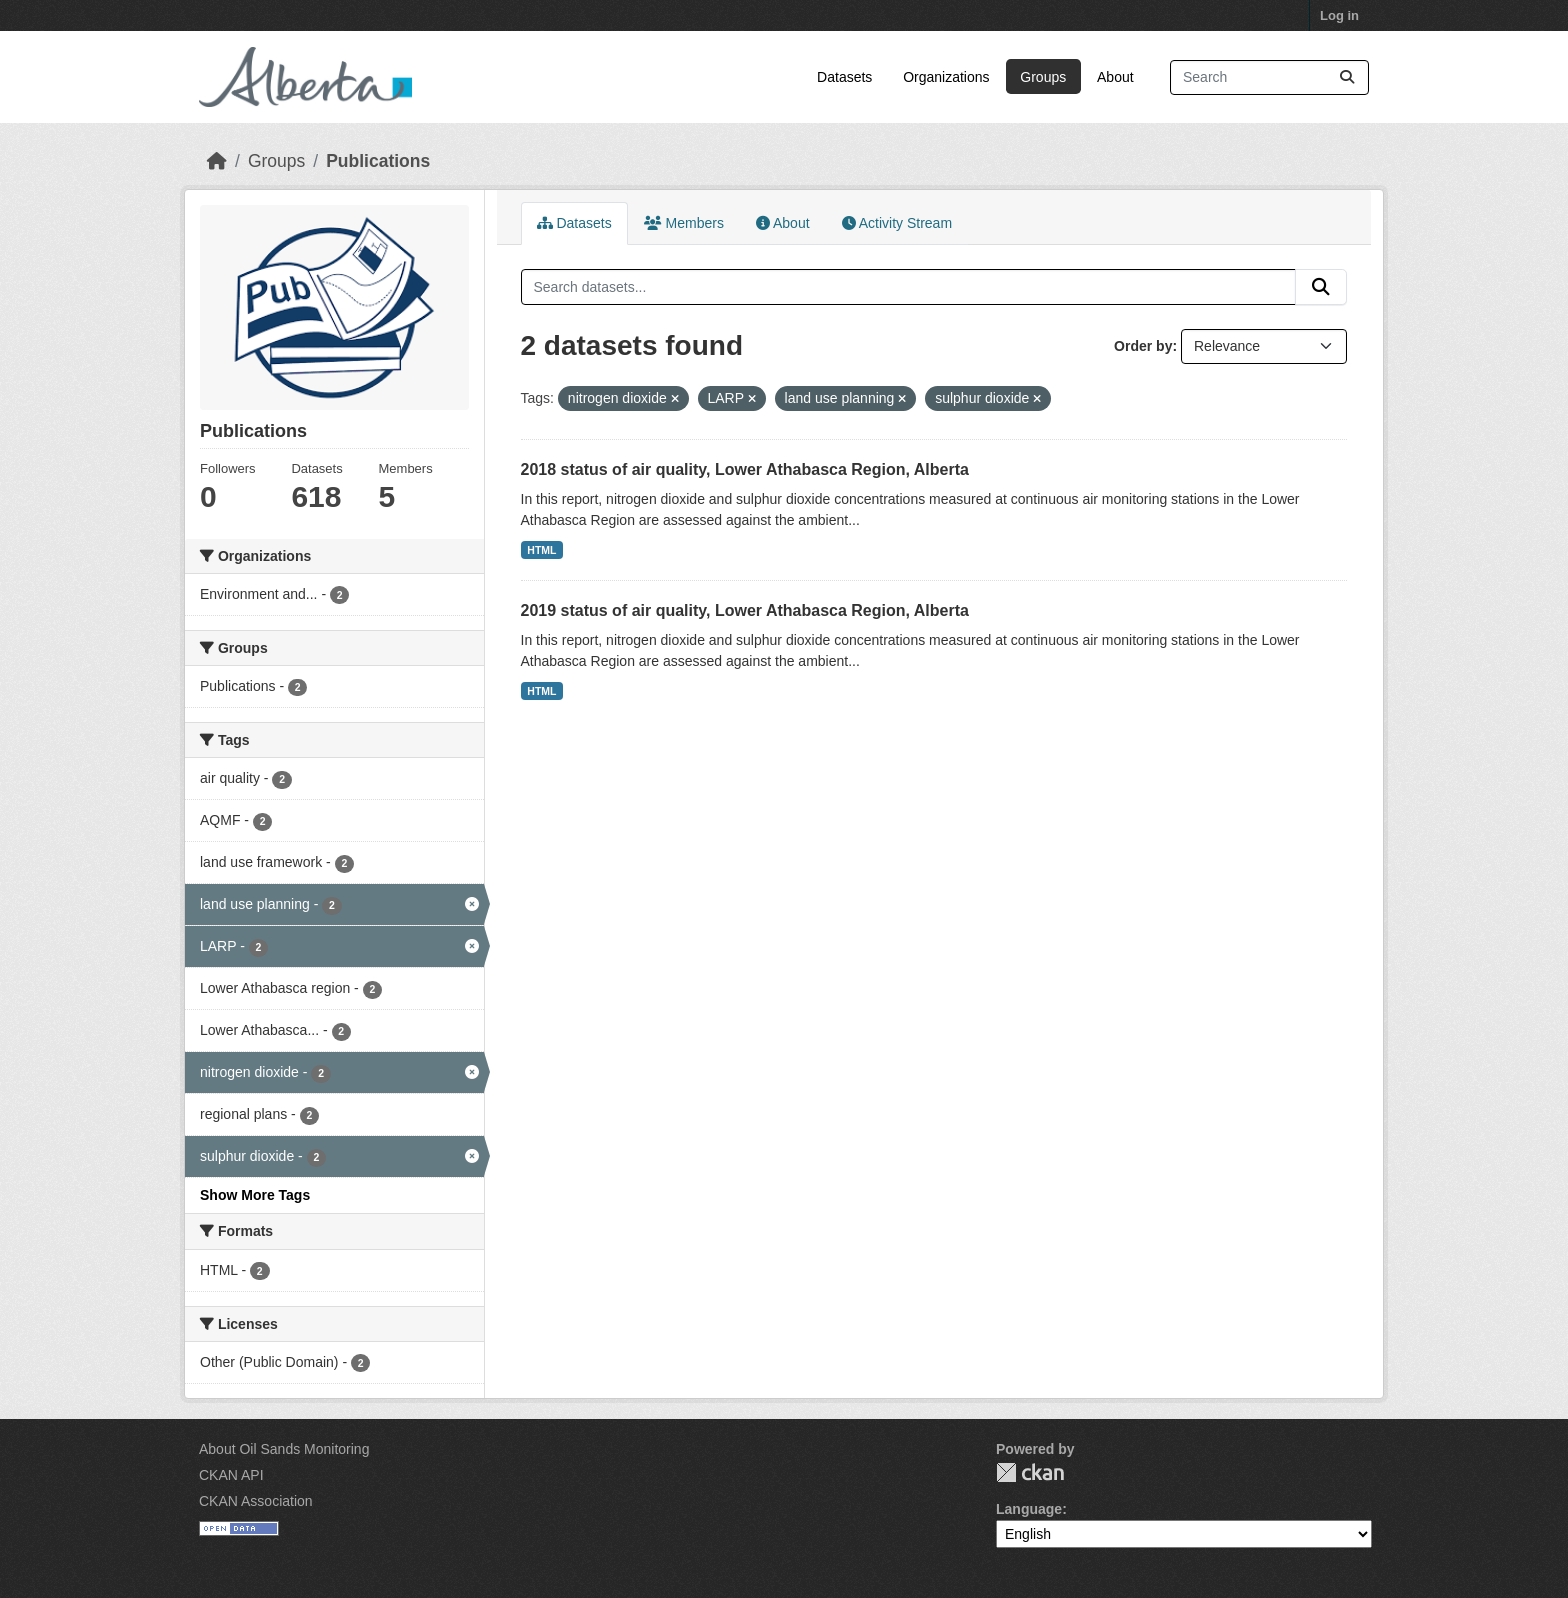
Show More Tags (255, 1195)
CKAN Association (256, 1501)
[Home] (217, 161)
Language (1029, 1509)
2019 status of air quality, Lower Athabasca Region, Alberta (745, 610)
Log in (1339, 15)
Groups (1043, 77)
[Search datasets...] (1269, 77)
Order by (1143, 346)
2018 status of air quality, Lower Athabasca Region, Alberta (745, 469)
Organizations (946, 77)
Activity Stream (897, 223)
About (1115, 77)
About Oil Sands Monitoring (284, 1449)
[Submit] (1347, 77)
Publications (378, 161)
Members (684, 223)
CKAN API (231, 1475)
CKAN (1030, 1472)
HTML (541, 550)
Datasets (844, 77)
